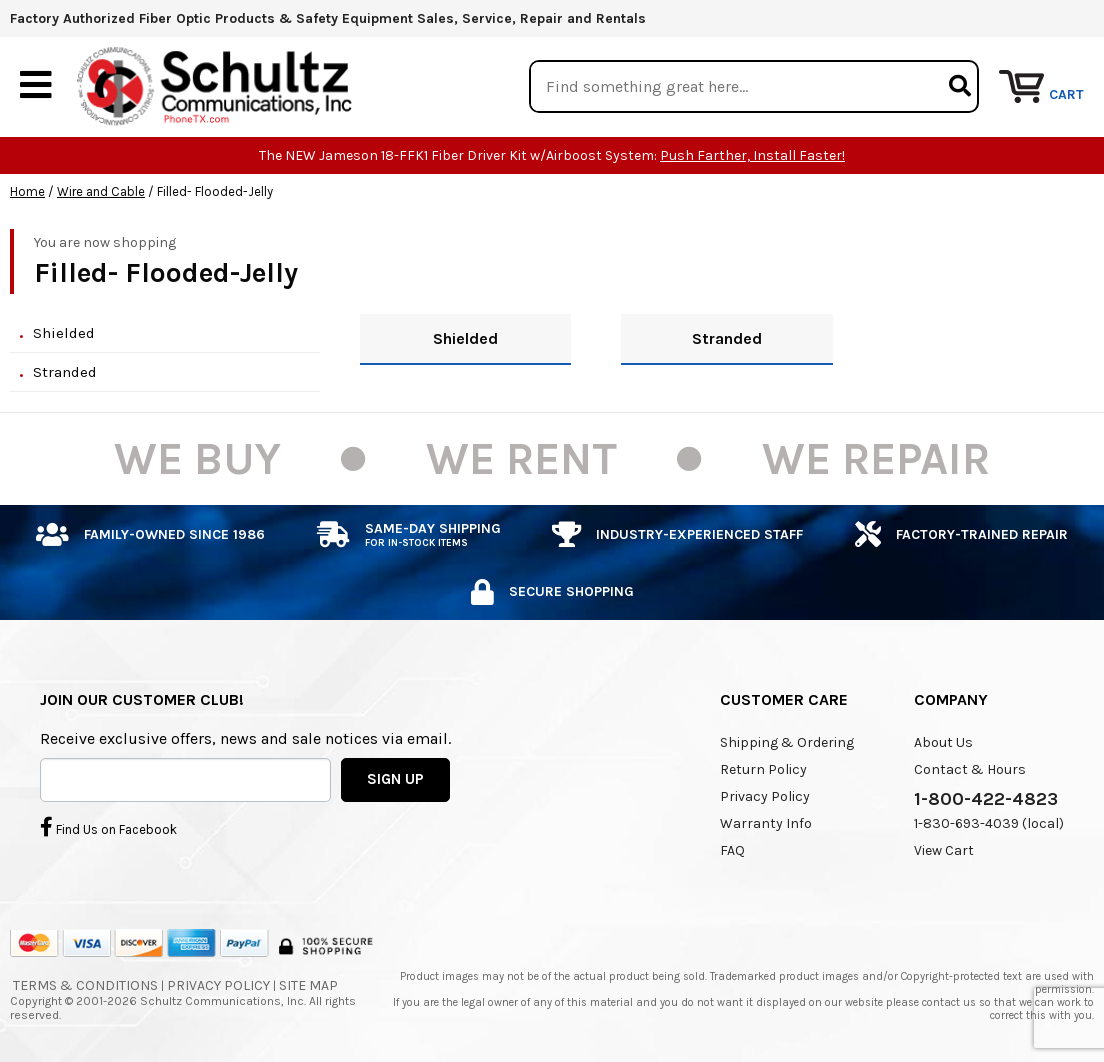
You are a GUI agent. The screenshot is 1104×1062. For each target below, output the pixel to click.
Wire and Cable (101, 191)
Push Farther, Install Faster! (752, 155)
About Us (943, 742)
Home (27, 191)
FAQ (732, 850)
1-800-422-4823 (986, 799)
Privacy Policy (765, 796)
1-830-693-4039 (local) (989, 823)
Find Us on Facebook (108, 827)
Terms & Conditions (85, 985)
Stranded (65, 372)
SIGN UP (395, 779)
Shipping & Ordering (787, 742)
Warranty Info (766, 823)
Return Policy (763, 769)
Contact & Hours (970, 769)
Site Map (308, 985)
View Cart (944, 850)
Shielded (64, 333)
